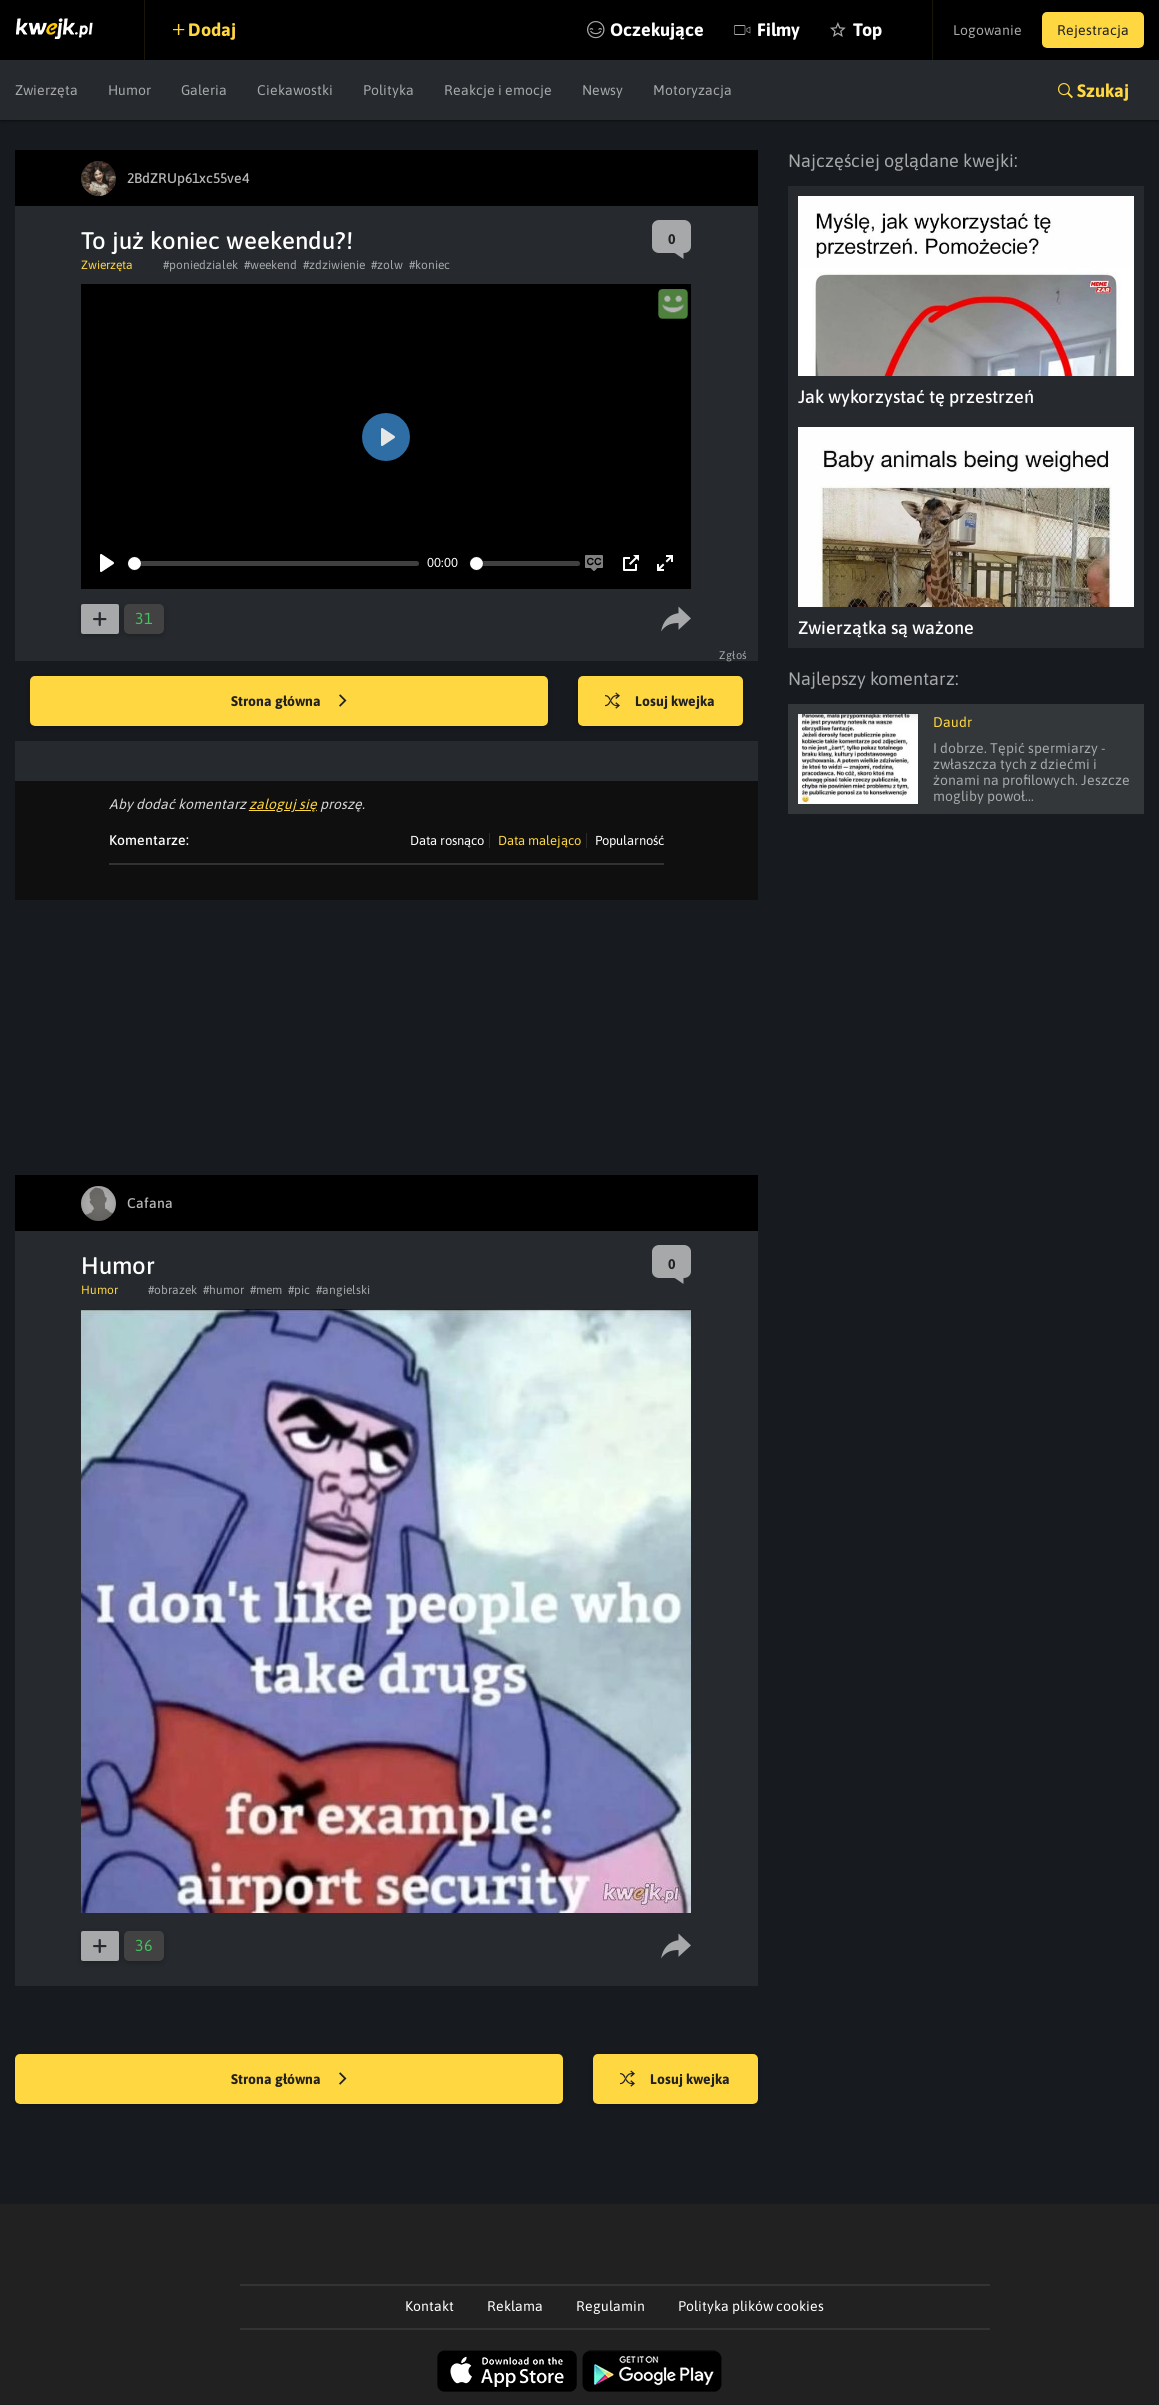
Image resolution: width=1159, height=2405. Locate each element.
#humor (223, 1290)
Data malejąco (539, 840)
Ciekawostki (295, 90)
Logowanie (987, 30)
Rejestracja (1093, 30)
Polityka (388, 90)
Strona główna (289, 702)
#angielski (343, 1290)
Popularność (629, 840)
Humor (129, 90)
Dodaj (212, 29)
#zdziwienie (334, 265)
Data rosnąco (447, 840)
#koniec (429, 265)
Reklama (515, 2306)
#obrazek (172, 1290)
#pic (299, 1290)
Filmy (778, 29)
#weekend (270, 265)
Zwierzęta (46, 90)
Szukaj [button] (1103, 90)
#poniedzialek (200, 265)
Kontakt (429, 2306)
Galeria (204, 90)
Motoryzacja (692, 90)
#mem (266, 1290)
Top (867, 29)
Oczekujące (657, 29)
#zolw (387, 265)
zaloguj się (283, 804)
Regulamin (610, 2306)
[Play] (107, 563)
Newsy (602, 90)
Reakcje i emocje (498, 90)
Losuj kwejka (660, 702)
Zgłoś (733, 655)
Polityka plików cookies (751, 2306)
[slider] (273, 563)
